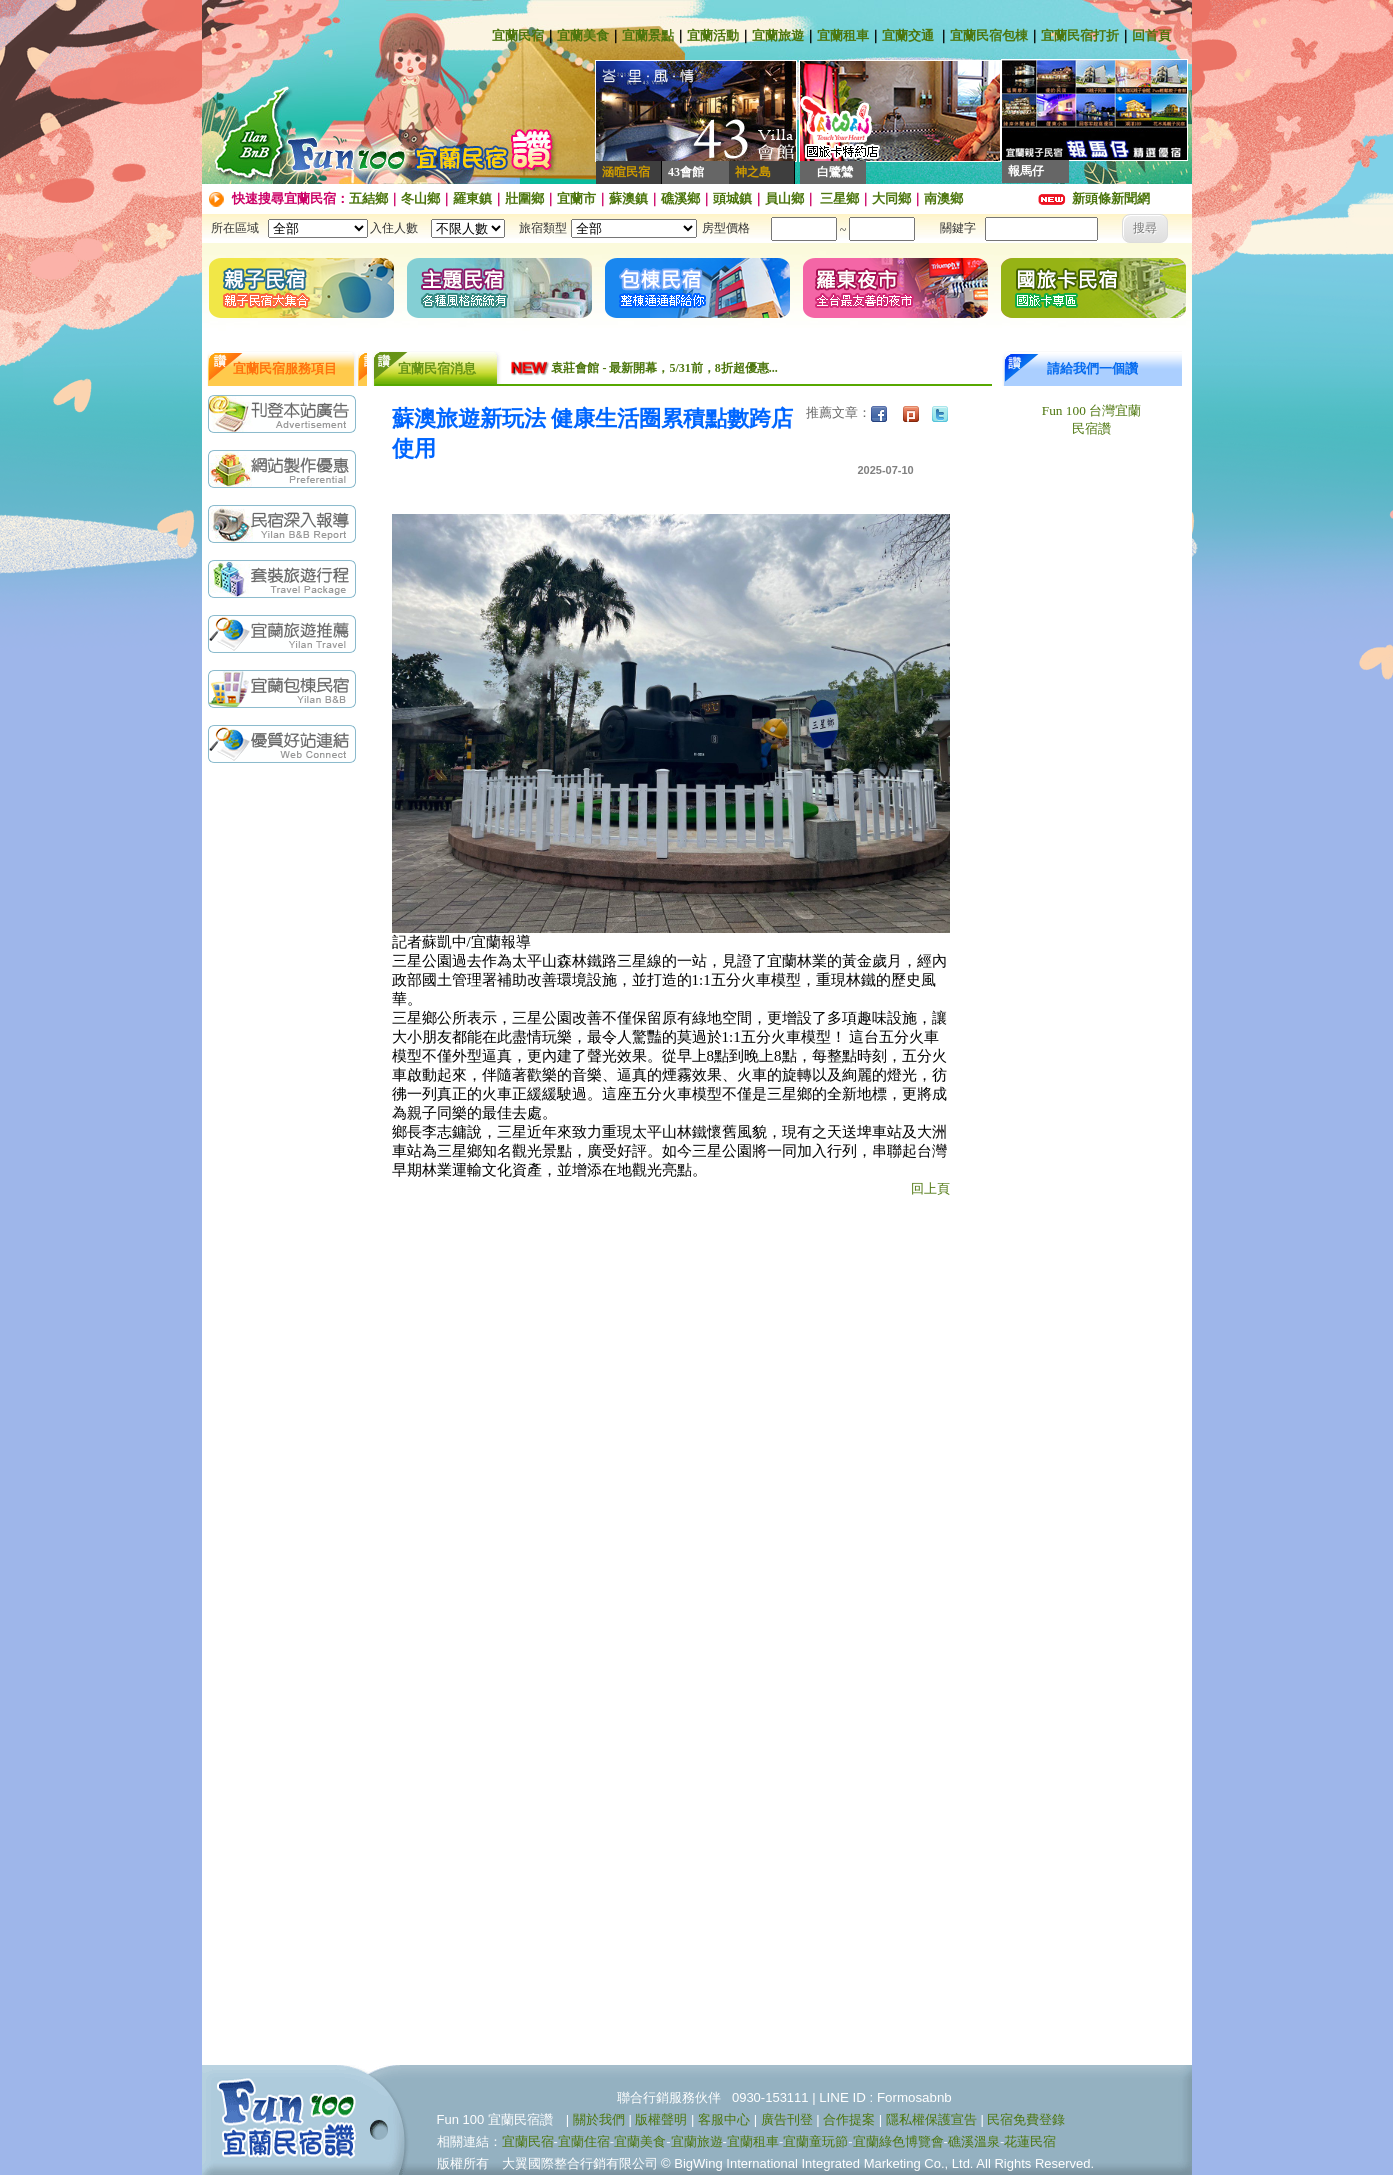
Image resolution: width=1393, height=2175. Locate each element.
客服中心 (724, 2119)
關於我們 (599, 2119)
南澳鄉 (943, 198)
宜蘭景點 (648, 35)
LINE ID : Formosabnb (885, 2097)
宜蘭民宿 (518, 35)
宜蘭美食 (583, 35)
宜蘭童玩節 (815, 2141)
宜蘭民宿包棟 (989, 35)
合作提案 (849, 2119)
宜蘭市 (576, 198)
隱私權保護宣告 (931, 2119)
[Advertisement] (287, 1089)
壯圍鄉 (524, 198)
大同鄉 (891, 198)
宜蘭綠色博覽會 (898, 2141)
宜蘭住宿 (584, 2141)
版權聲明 (661, 2119)
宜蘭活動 (713, 35)
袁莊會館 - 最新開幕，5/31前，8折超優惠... (664, 368)
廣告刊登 (787, 2119)
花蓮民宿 (1030, 2141)
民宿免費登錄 (1026, 2119)
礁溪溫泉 (974, 2141)
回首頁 (1151, 35)
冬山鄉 (420, 198)
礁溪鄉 (680, 198)
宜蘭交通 (908, 35)
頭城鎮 (732, 198)
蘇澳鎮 (628, 198)
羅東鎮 (472, 198)
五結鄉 (368, 198)
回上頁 (930, 1188)
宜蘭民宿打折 (1080, 35)
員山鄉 (784, 198)
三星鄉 (838, 198)
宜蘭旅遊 (778, 35)
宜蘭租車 (843, 35)
